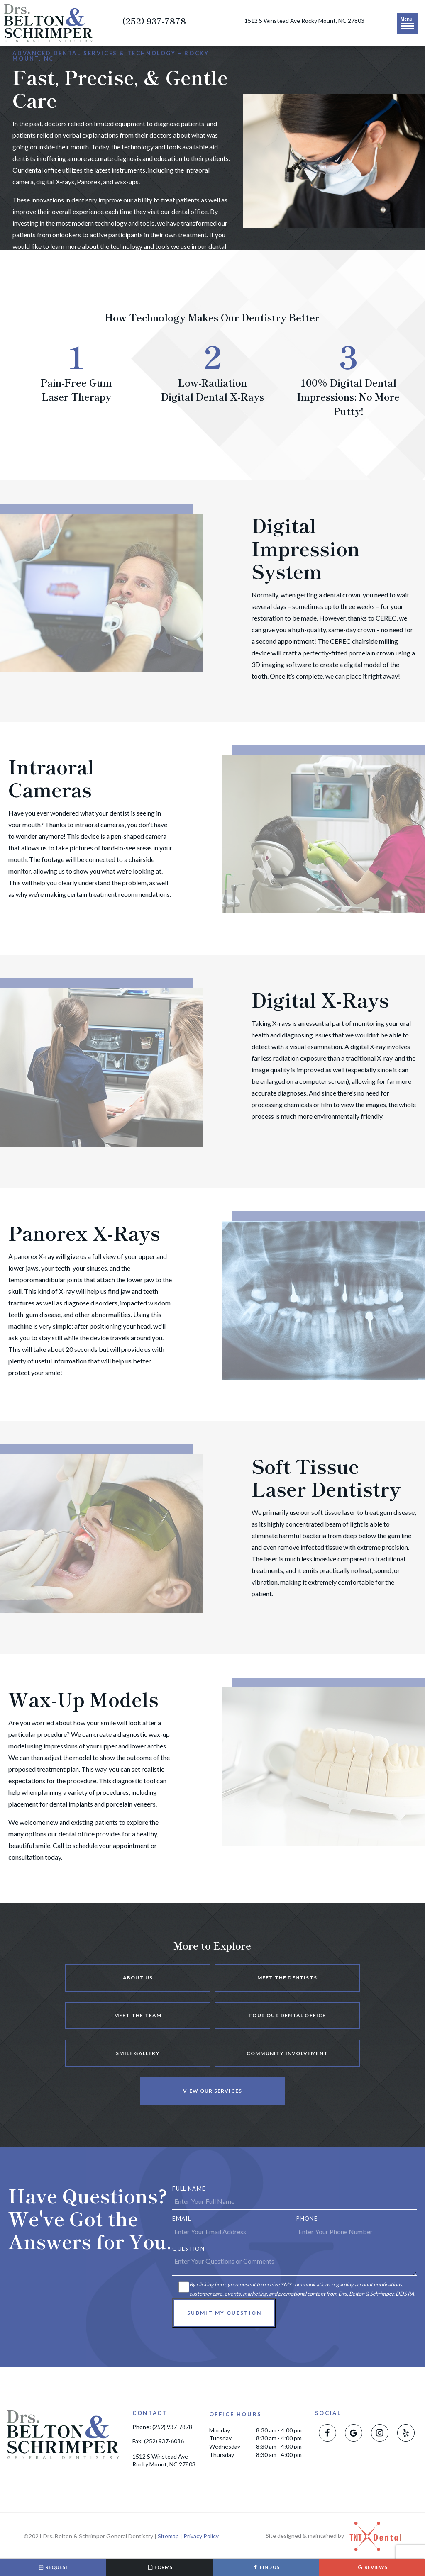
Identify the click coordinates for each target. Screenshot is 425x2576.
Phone (307, 2218)
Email (181, 2218)
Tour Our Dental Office (287, 2015)
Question (188, 2248)
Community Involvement (287, 2053)
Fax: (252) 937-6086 (158, 2441)
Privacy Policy (201, 2535)
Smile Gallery (138, 2053)
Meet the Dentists (287, 1978)
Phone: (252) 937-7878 (162, 2427)
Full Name (188, 2188)
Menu (407, 23)
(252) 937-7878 (154, 21)
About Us (138, 1978)
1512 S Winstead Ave (304, 20)
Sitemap (168, 2535)
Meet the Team (138, 2015)
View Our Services (212, 2091)
